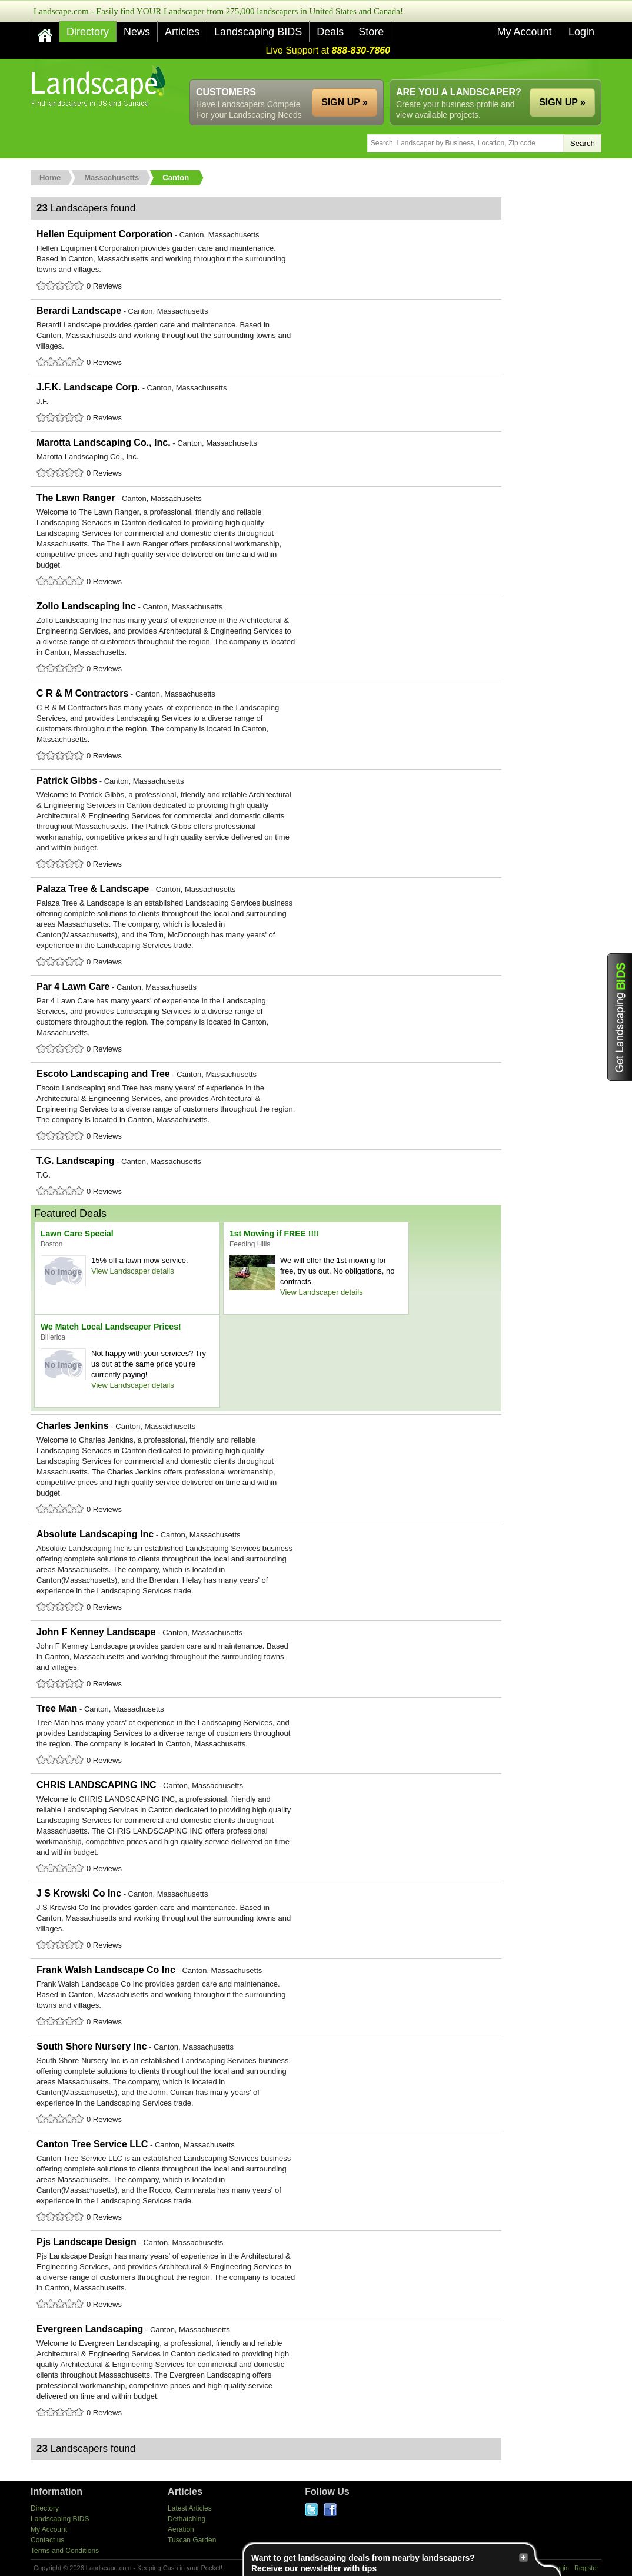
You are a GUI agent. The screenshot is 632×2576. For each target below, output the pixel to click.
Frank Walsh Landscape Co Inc (266, 1996)
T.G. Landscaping (266, 1177)
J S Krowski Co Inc (266, 1920)
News (137, 32)
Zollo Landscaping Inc (266, 638)
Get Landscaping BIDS (619, 1017)
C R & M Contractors (266, 725)
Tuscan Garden (192, 2540)
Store (371, 32)
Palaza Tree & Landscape (266, 926)
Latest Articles (190, 2508)
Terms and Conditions (65, 2551)
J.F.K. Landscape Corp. (266, 403)
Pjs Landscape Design (266, 2274)
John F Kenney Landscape (266, 1658)
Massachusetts (111, 177)
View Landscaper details (132, 1271)
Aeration (181, 2529)
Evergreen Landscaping (266, 2371)
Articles (182, 32)
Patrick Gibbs (266, 823)
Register (586, 2567)
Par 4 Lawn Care (266, 1019)
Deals (330, 32)
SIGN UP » (562, 102)
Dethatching (186, 2519)
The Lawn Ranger (266, 540)
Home (50, 177)
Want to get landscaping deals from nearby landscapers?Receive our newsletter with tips (389, 2562)
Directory (87, 32)
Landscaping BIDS (258, 32)
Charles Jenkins (266, 1468)
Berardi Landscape (266, 337)
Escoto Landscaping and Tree (266, 1106)
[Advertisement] (387, 69)
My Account (524, 32)
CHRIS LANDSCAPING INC (266, 1827)
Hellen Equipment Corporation (266, 261)
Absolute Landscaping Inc (266, 1571)
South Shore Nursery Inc (266, 2083)
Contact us (47, 2540)
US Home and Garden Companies (100, 86)
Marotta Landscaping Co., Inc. (266, 459)
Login (581, 32)
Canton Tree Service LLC (266, 2181)
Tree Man (266, 1735)
